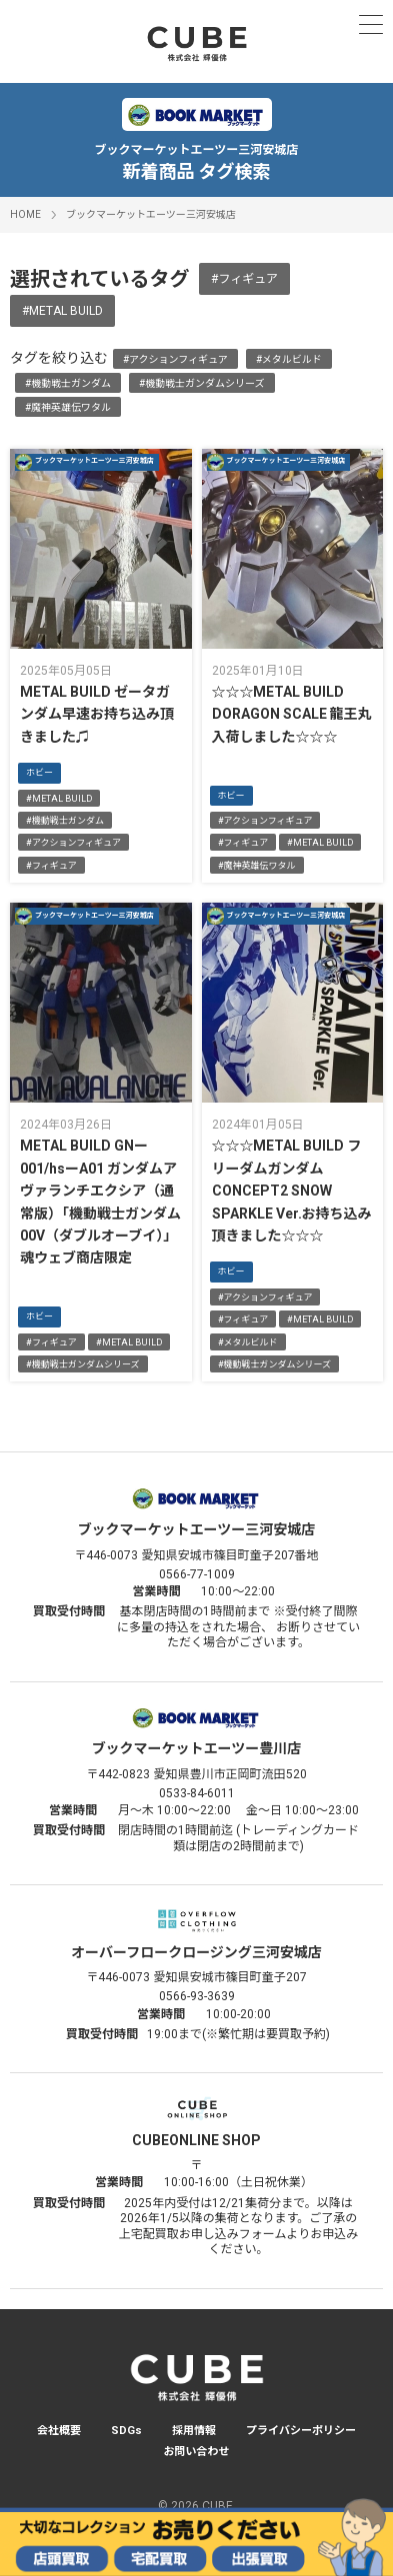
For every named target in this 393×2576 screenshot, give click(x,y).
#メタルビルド (289, 359)
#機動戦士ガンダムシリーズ (202, 383)
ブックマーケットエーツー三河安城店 (151, 214)
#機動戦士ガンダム (68, 383)
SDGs (126, 2430)
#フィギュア (244, 279)
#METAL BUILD (62, 311)
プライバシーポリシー (301, 2430)
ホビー (39, 773)
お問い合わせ (197, 2451)
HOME (25, 214)
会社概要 (59, 2430)
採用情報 (194, 2430)
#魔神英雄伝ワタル (68, 407)
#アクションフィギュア (175, 359)
